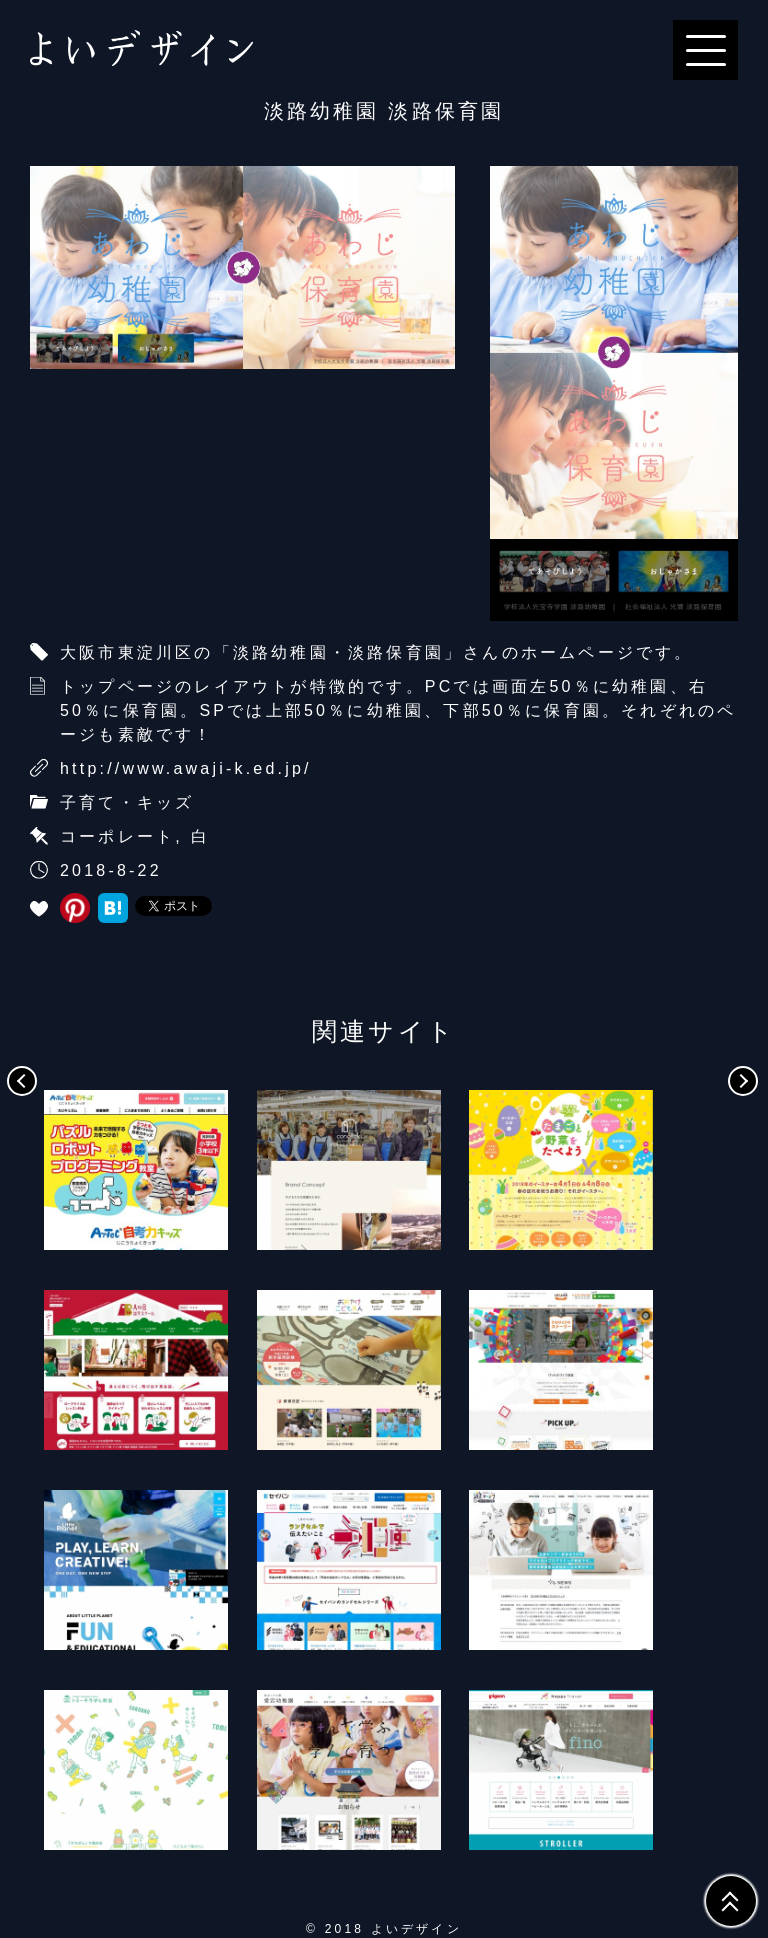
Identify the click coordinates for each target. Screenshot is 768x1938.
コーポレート (117, 836)
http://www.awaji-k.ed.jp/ (186, 768)
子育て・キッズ (127, 802)
